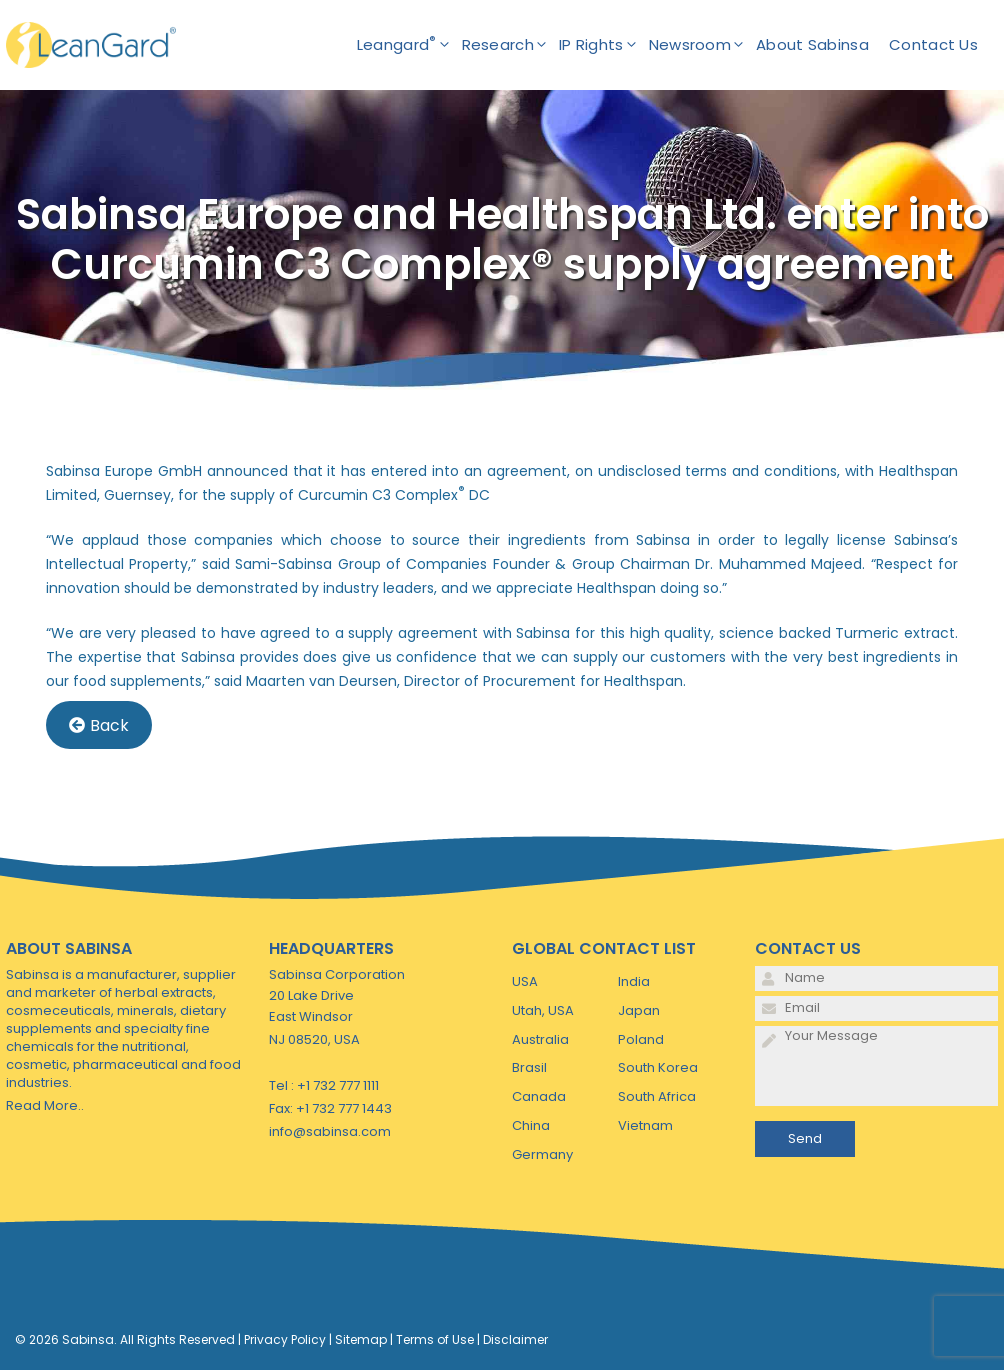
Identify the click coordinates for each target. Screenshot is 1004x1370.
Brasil (529, 1067)
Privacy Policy (285, 1339)
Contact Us (933, 44)
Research (510, 45)
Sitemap (361, 1339)
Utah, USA (543, 1010)
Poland (641, 1039)
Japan (639, 1010)
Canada (539, 1096)
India (634, 981)
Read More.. (45, 1105)
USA (525, 981)
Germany (542, 1154)
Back (99, 725)
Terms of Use (435, 1339)
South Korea (658, 1067)
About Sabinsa (812, 44)
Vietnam (645, 1125)
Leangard (409, 45)
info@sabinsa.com (330, 1131)
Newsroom (702, 45)
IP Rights (604, 45)
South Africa (657, 1096)
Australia (540, 1039)
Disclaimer (515, 1339)
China (531, 1125)
